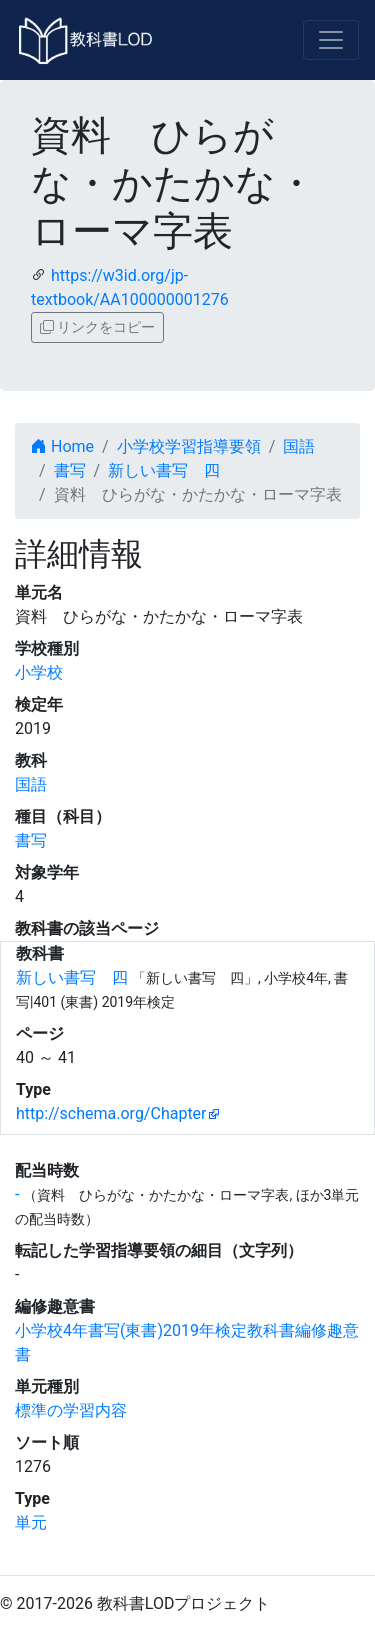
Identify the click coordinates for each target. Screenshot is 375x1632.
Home (62, 446)
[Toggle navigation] (331, 40)
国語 (299, 446)
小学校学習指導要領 (189, 446)
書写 (70, 470)
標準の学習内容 (71, 1410)
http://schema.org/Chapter (111, 1113)
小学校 (39, 672)
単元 (31, 1522)
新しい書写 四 (164, 470)
